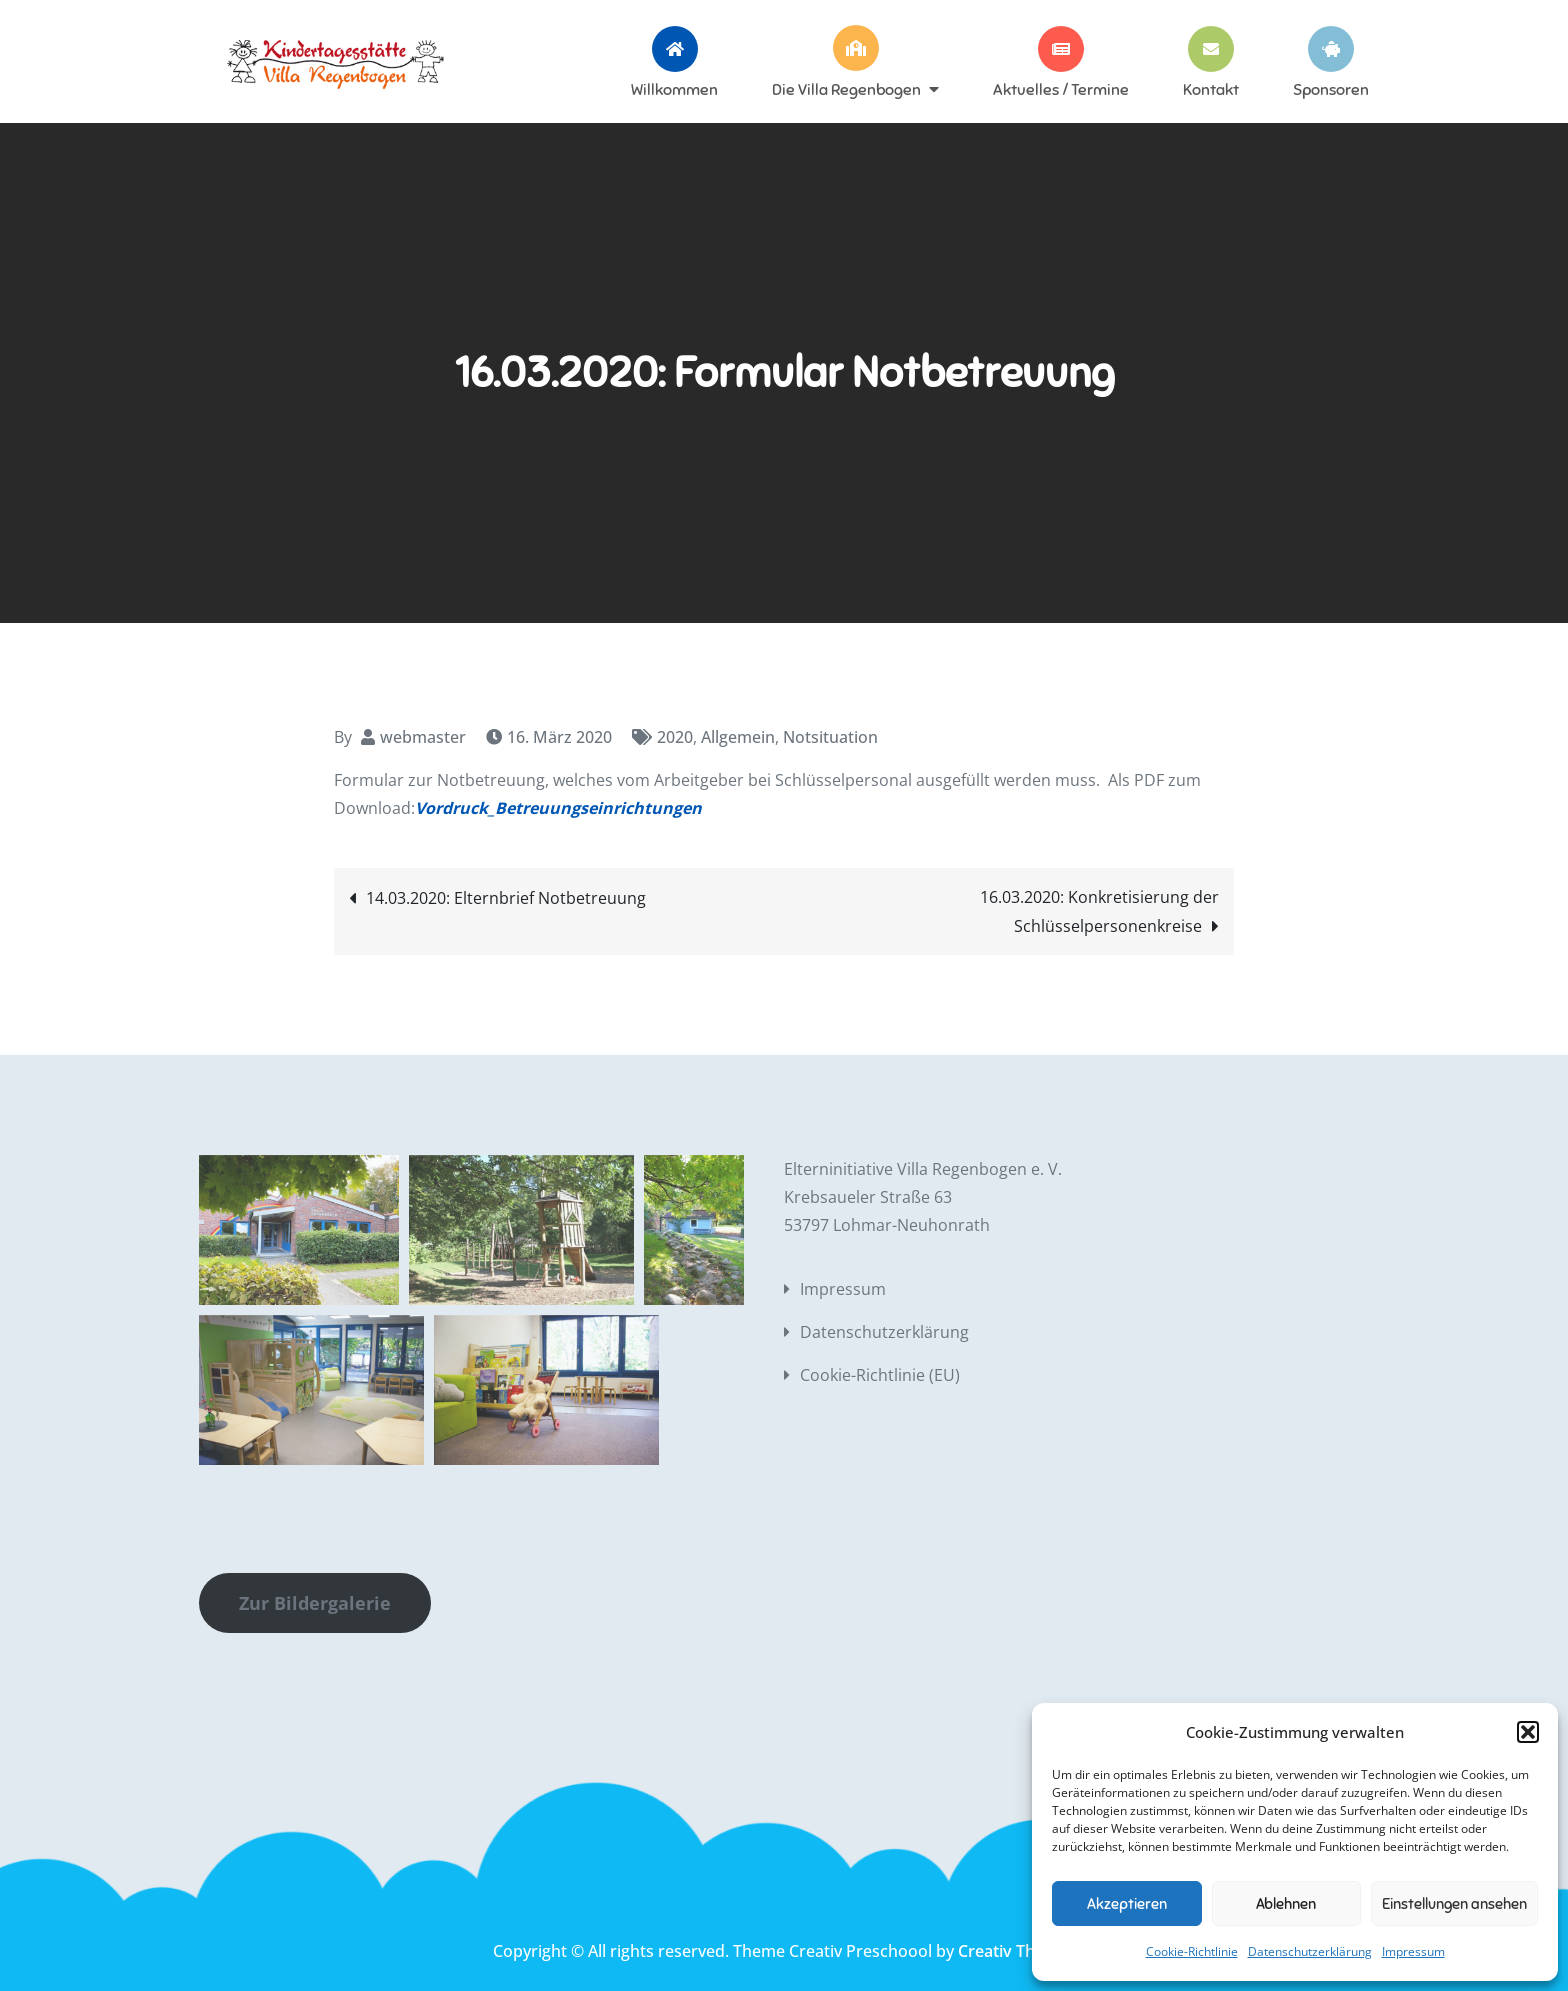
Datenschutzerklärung (1310, 1951)
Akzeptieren (1127, 1904)
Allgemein (738, 737)
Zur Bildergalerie (315, 1603)
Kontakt (1211, 89)
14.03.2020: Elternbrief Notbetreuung (506, 898)
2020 (675, 737)
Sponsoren (1331, 89)
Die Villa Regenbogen (846, 89)
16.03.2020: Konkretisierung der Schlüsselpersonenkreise (1099, 911)
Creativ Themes (1017, 1951)
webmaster (423, 737)
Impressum (1413, 1951)
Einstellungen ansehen (1454, 1904)
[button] (1528, 1732)
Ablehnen (1286, 1904)
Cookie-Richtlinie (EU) (880, 1375)
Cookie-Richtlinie (1192, 1951)
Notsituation (830, 737)
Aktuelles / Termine (1061, 89)
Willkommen (674, 89)
